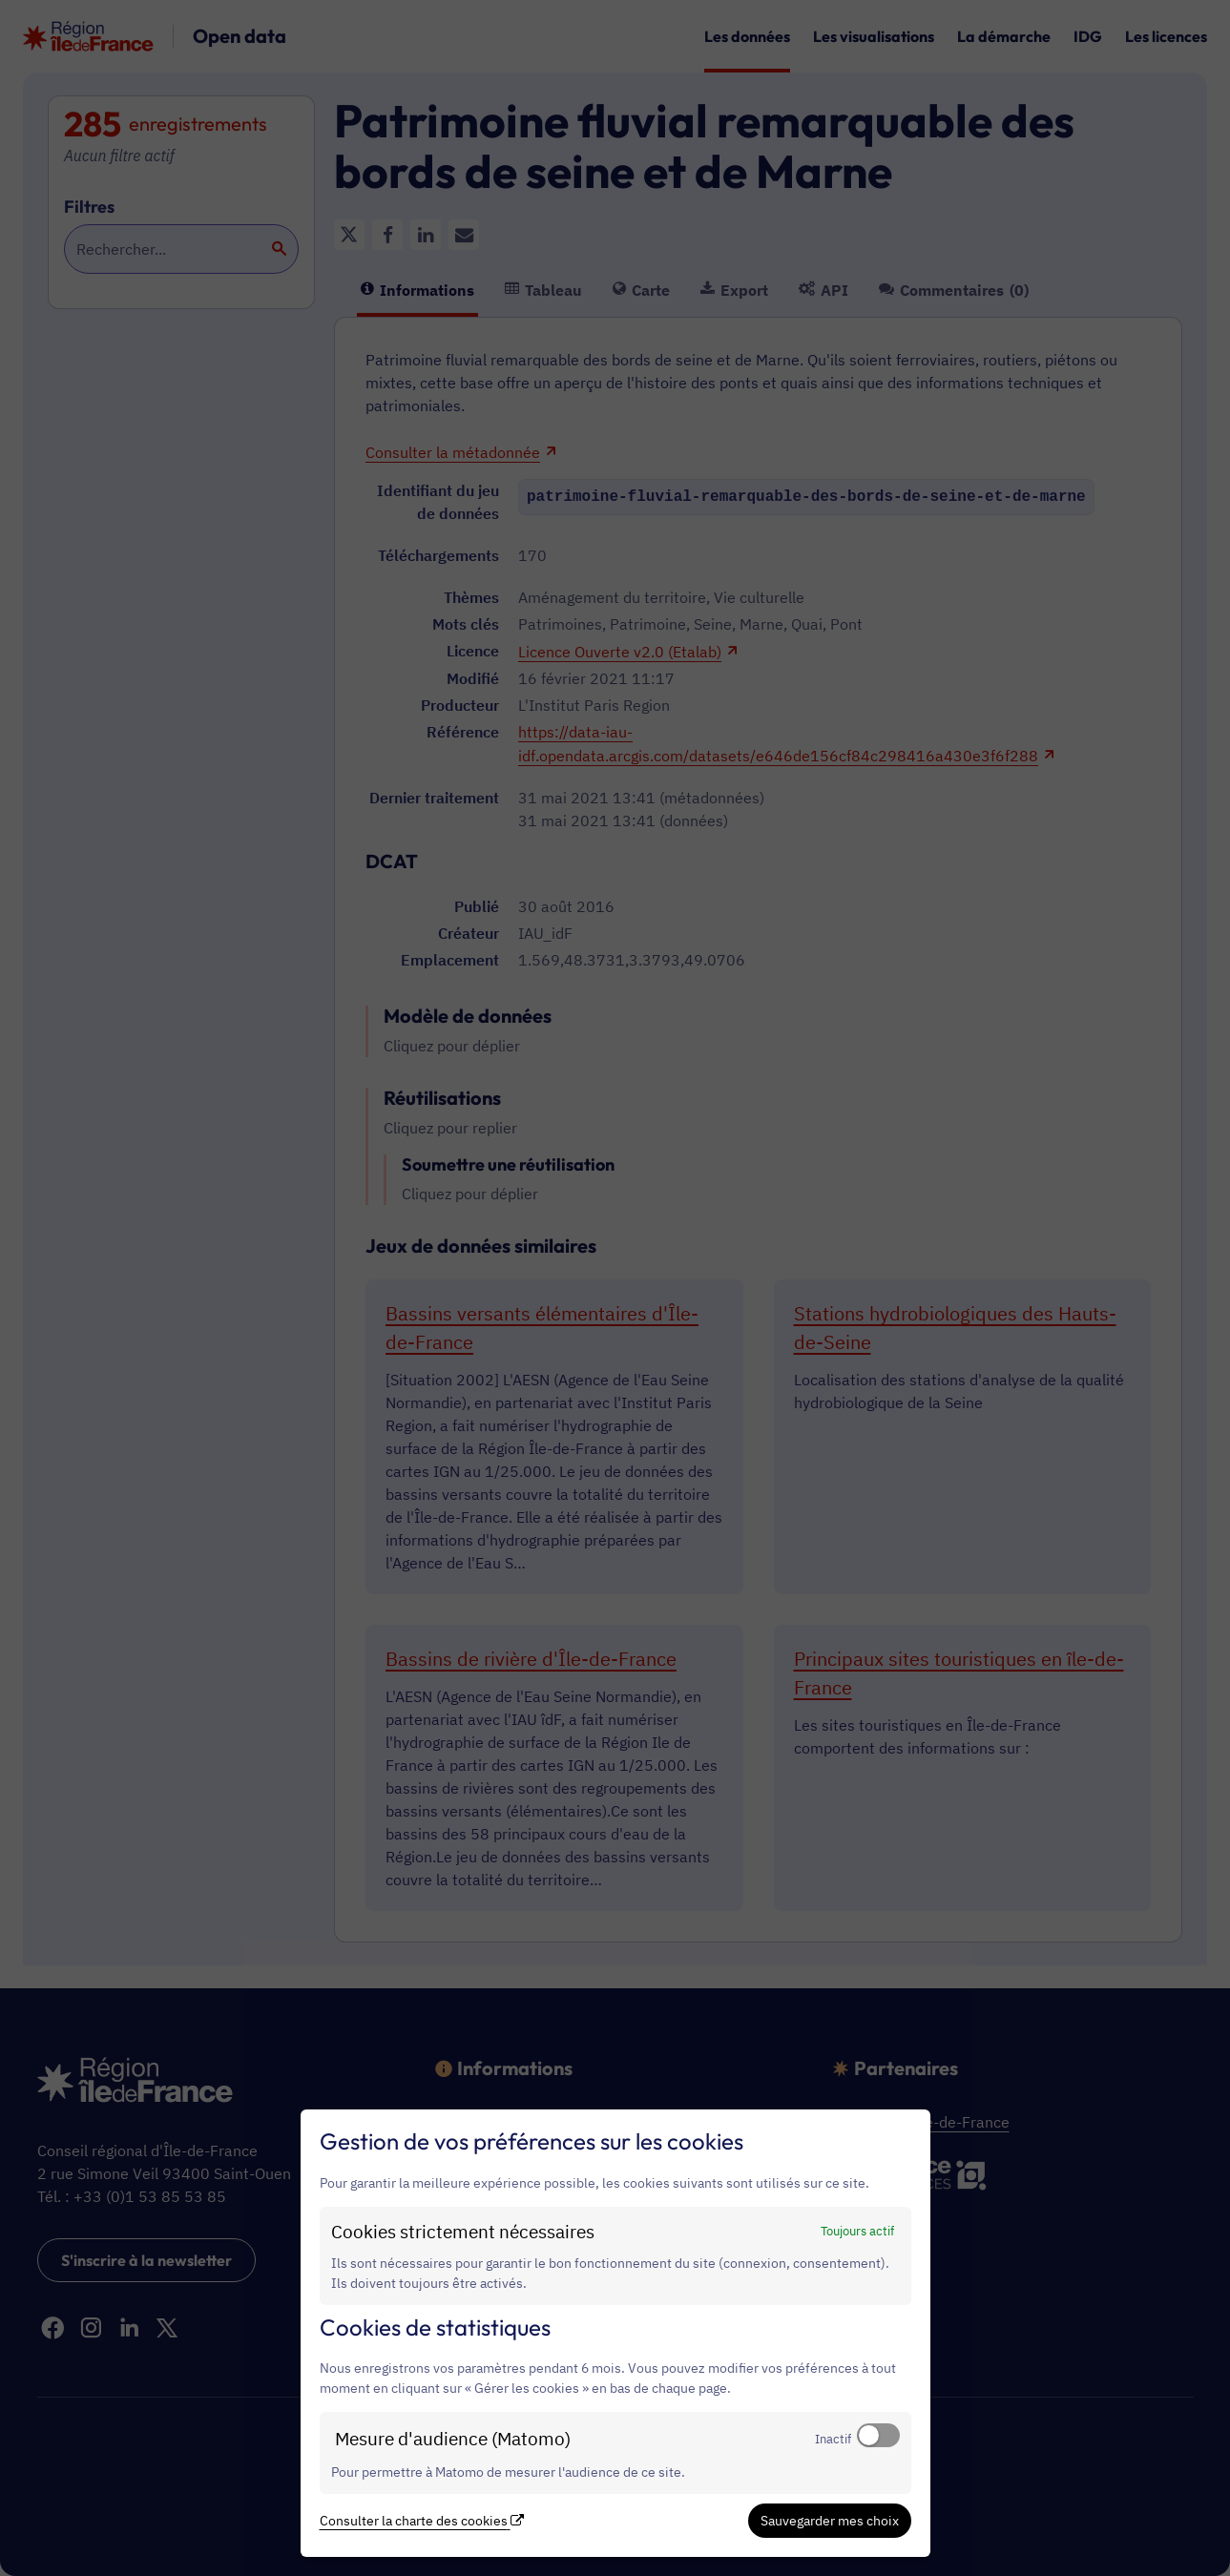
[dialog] (615, 2333)
